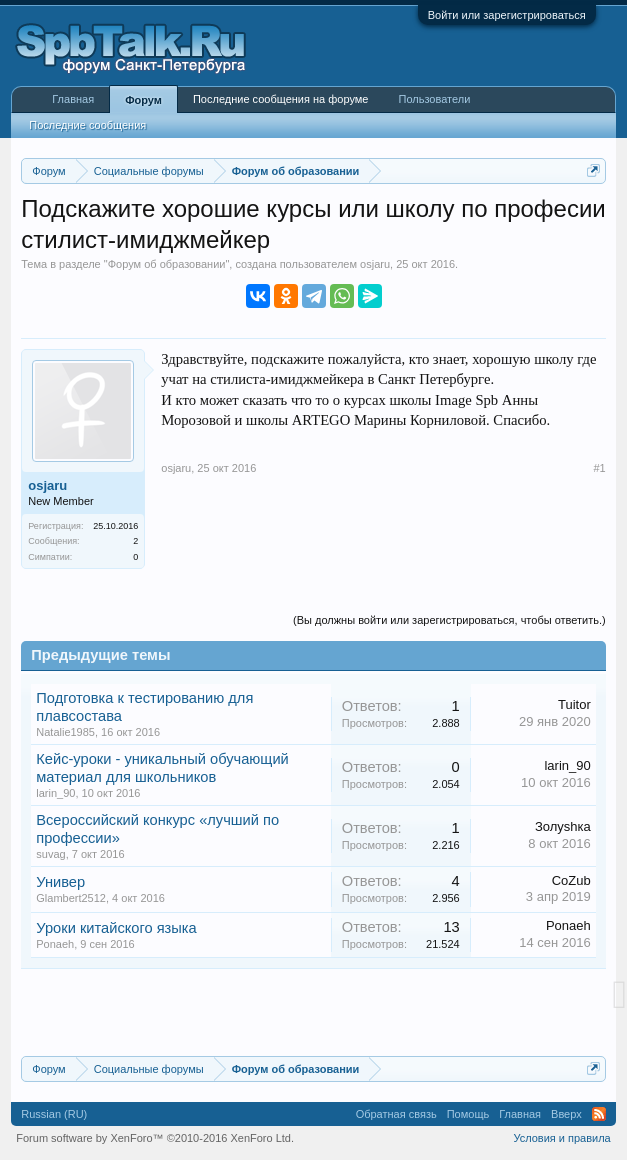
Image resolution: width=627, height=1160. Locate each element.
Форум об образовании (167, 264)
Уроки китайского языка (116, 928)
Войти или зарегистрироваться (507, 15)
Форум (143, 100)
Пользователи (434, 99)
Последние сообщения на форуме (281, 99)
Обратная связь (396, 1114)
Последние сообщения (87, 125)
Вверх (566, 1114)
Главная (73, 99)
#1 (599, 468)
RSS (599, 1114)
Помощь (468, 1114)
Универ (60, 882)
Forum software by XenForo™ (155, 1138)
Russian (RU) (54, 1114)
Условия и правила (561, 1138)
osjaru (375, 264)
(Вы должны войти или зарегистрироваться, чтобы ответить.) (449, 620)
